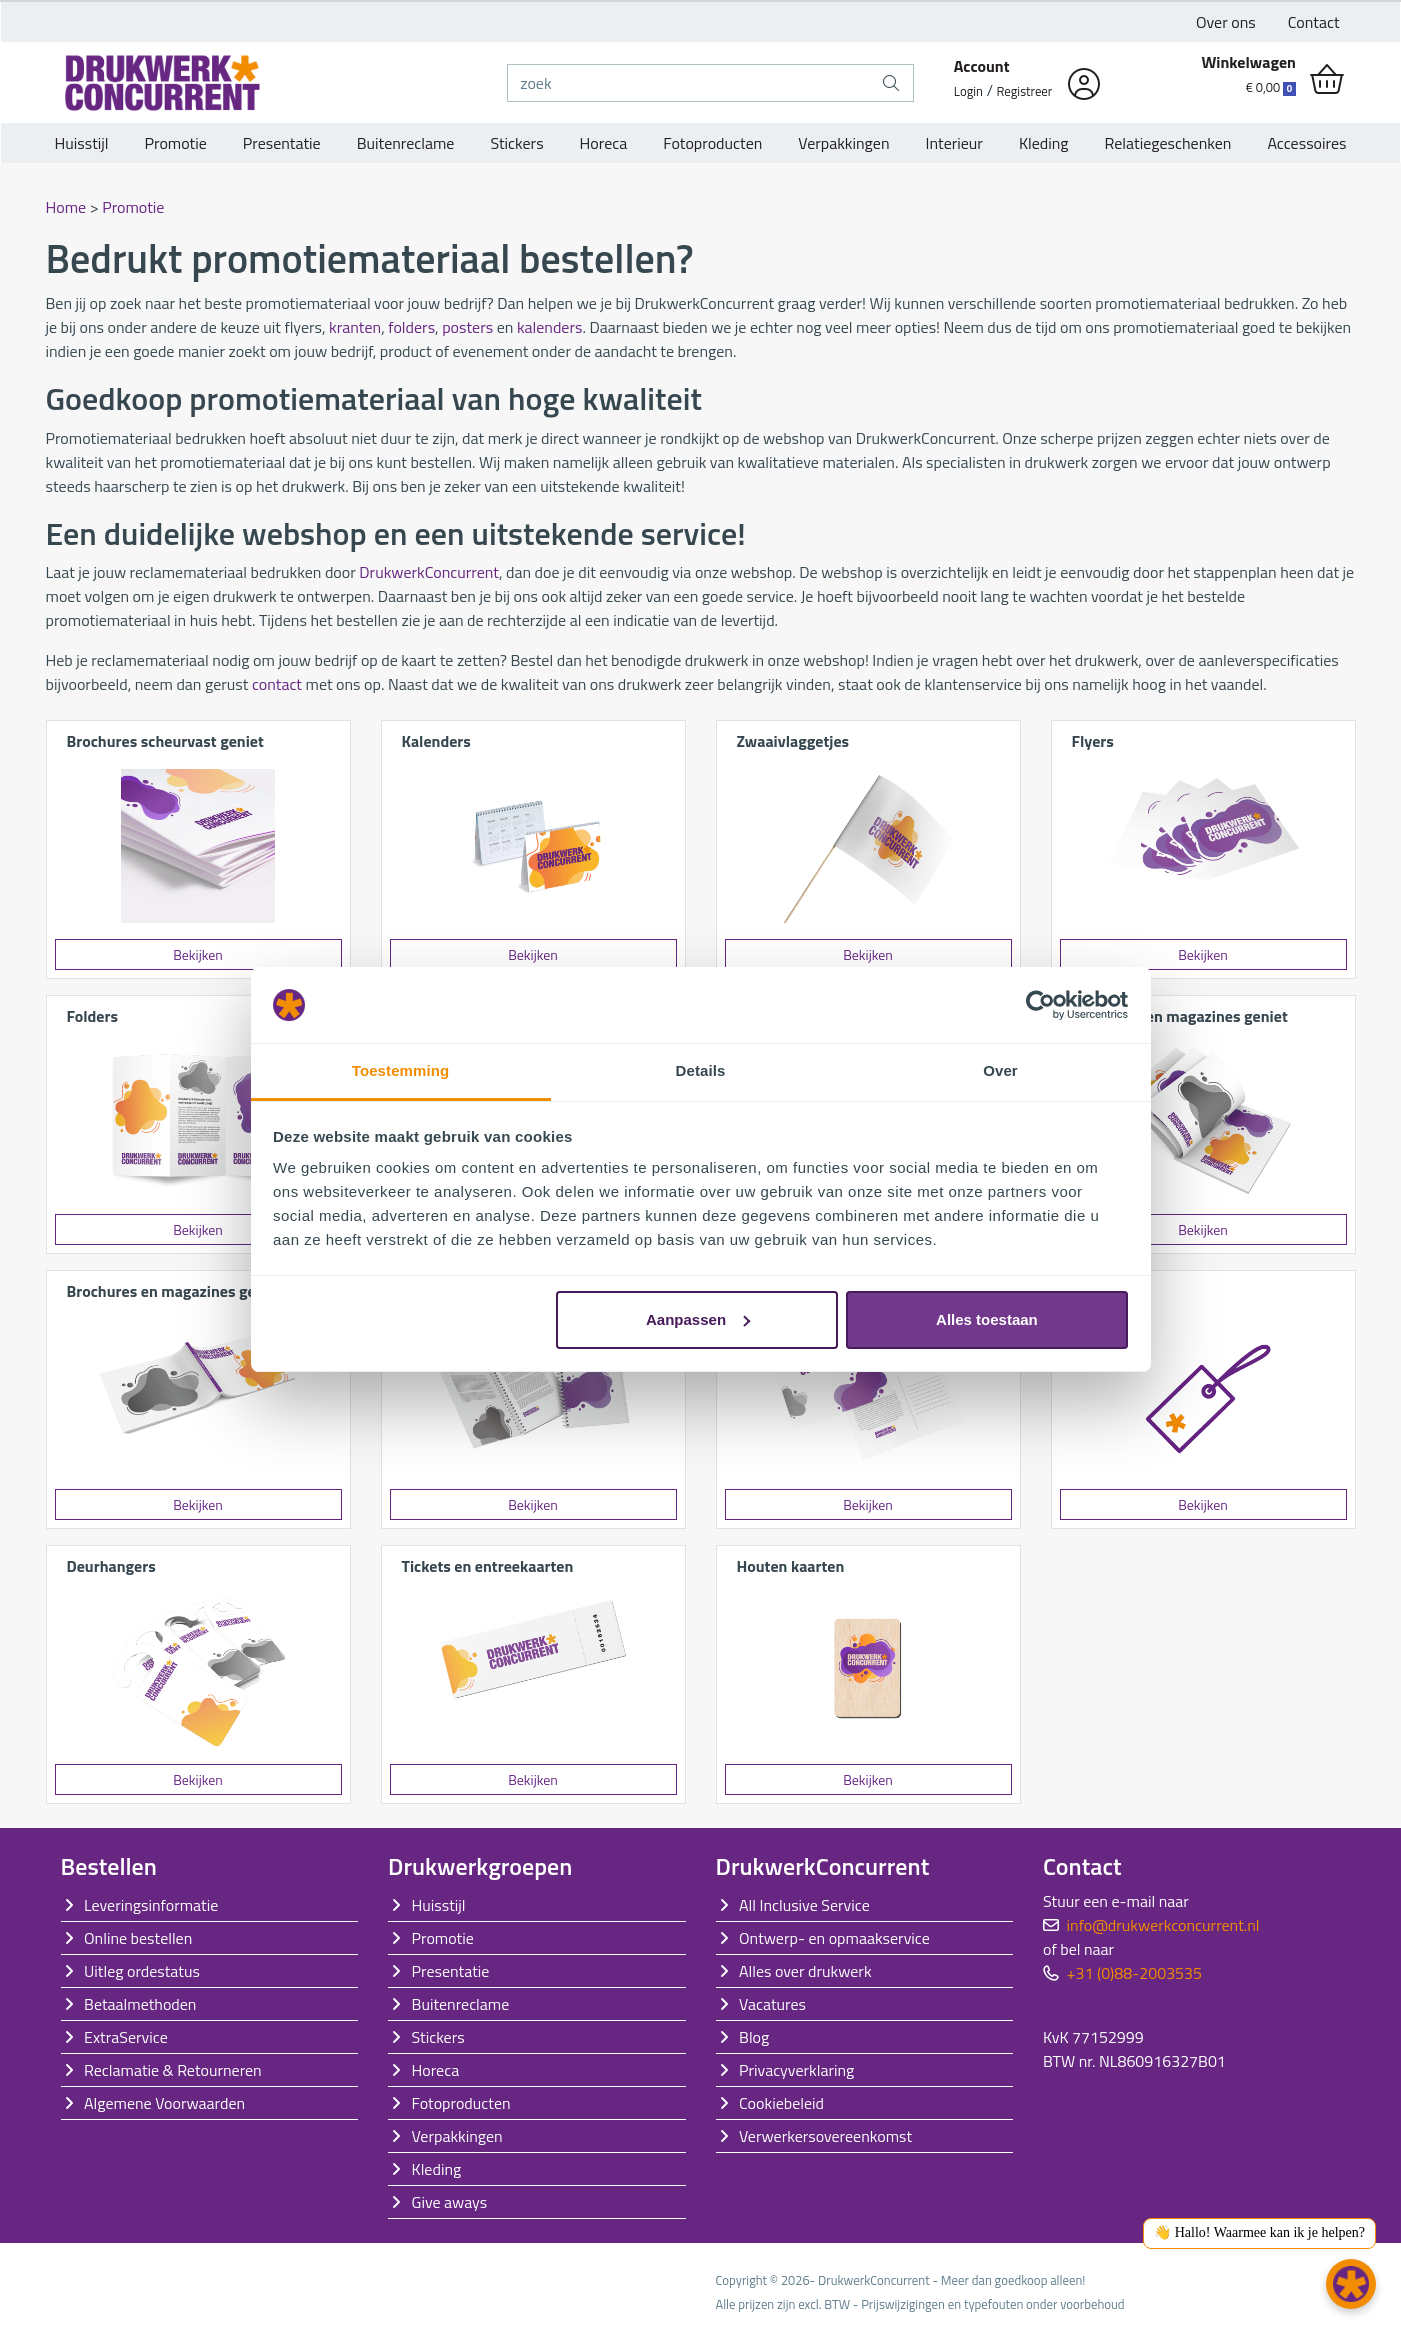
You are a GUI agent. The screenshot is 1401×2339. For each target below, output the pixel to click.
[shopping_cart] (1327, 80)
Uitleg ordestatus (142, 1971)
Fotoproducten (712, 143)
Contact (1314, 22)
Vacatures (772, 2004)
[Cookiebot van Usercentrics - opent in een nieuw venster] (1040, 1005)
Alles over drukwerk (805, 1971)
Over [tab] (1000, 1070)
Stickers (516, 143)
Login (968, 91)
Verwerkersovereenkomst (825, 2136)
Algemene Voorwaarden (164, 2103)
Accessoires (1306, 143)
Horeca (604, 143)
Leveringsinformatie (151, 1905)
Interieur (954, 143)
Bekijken (198, 954)
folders (411, 327)
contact (277, 684)
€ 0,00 (1271, 87)
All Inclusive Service (804, 1905)
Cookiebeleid (781, 2103)
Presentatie (282, 143)
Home (66, 207)
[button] (1351, 2284)
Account (982, 66)
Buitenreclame (406, 143)
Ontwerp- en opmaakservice (834, 1938)
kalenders (550, 327)
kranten (355, 327)
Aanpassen (698, 1319)
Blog (754, 2037)
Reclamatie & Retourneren (173, 2070)
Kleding (1044, 143)
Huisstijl (82, 143)
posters (467, 327)
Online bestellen (138, 1938)
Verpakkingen (843, 143)
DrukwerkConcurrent (429, 572)
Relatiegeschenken (1168, 143)
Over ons (1226, 22)
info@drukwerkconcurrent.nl (1163, 1925)
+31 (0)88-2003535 (1134, 1973)
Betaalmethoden (140, 2004)
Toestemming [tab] (401, 1070)
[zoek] (688, 83)
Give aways (450, 2202)
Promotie (176, 143)
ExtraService (126, 2037)
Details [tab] (701, 1070)
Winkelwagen (1248, 62)
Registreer (1025, 91)
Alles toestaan (987, 1319)
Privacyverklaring (796, 2070)
